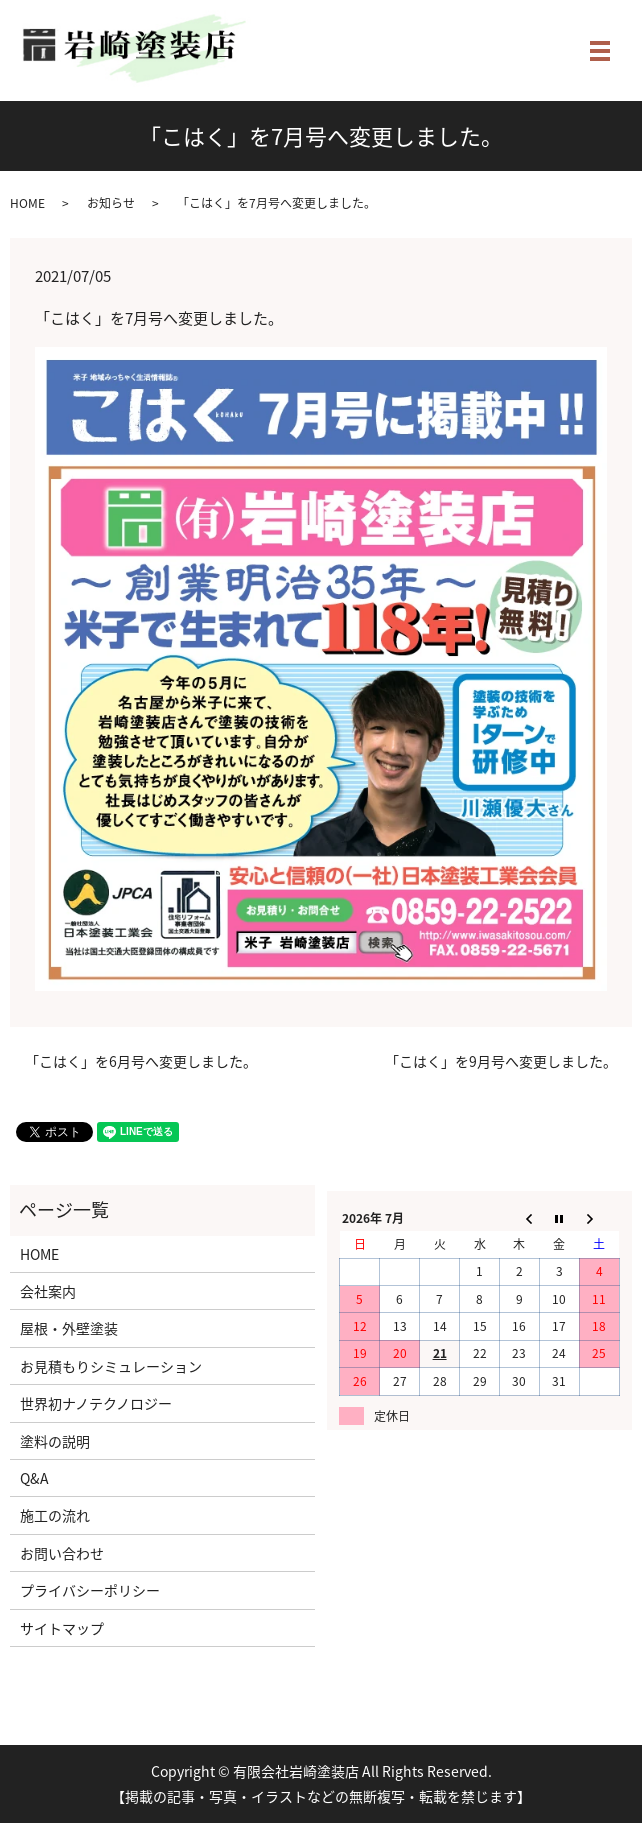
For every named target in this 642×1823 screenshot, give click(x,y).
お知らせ (111, 203)
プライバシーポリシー (90, 1590)
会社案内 (48, 1291)
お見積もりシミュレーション (111, 1366)
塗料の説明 (55, 1441)
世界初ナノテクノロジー (96, 1403)
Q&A (34, 1478)
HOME (27, 203)
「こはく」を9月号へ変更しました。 (501, 1061)
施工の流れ (55, 1515)
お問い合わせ (62, 1553)
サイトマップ (62, 1628)
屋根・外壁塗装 (69, 1328)
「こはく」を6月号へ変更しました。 (141, 1061)
